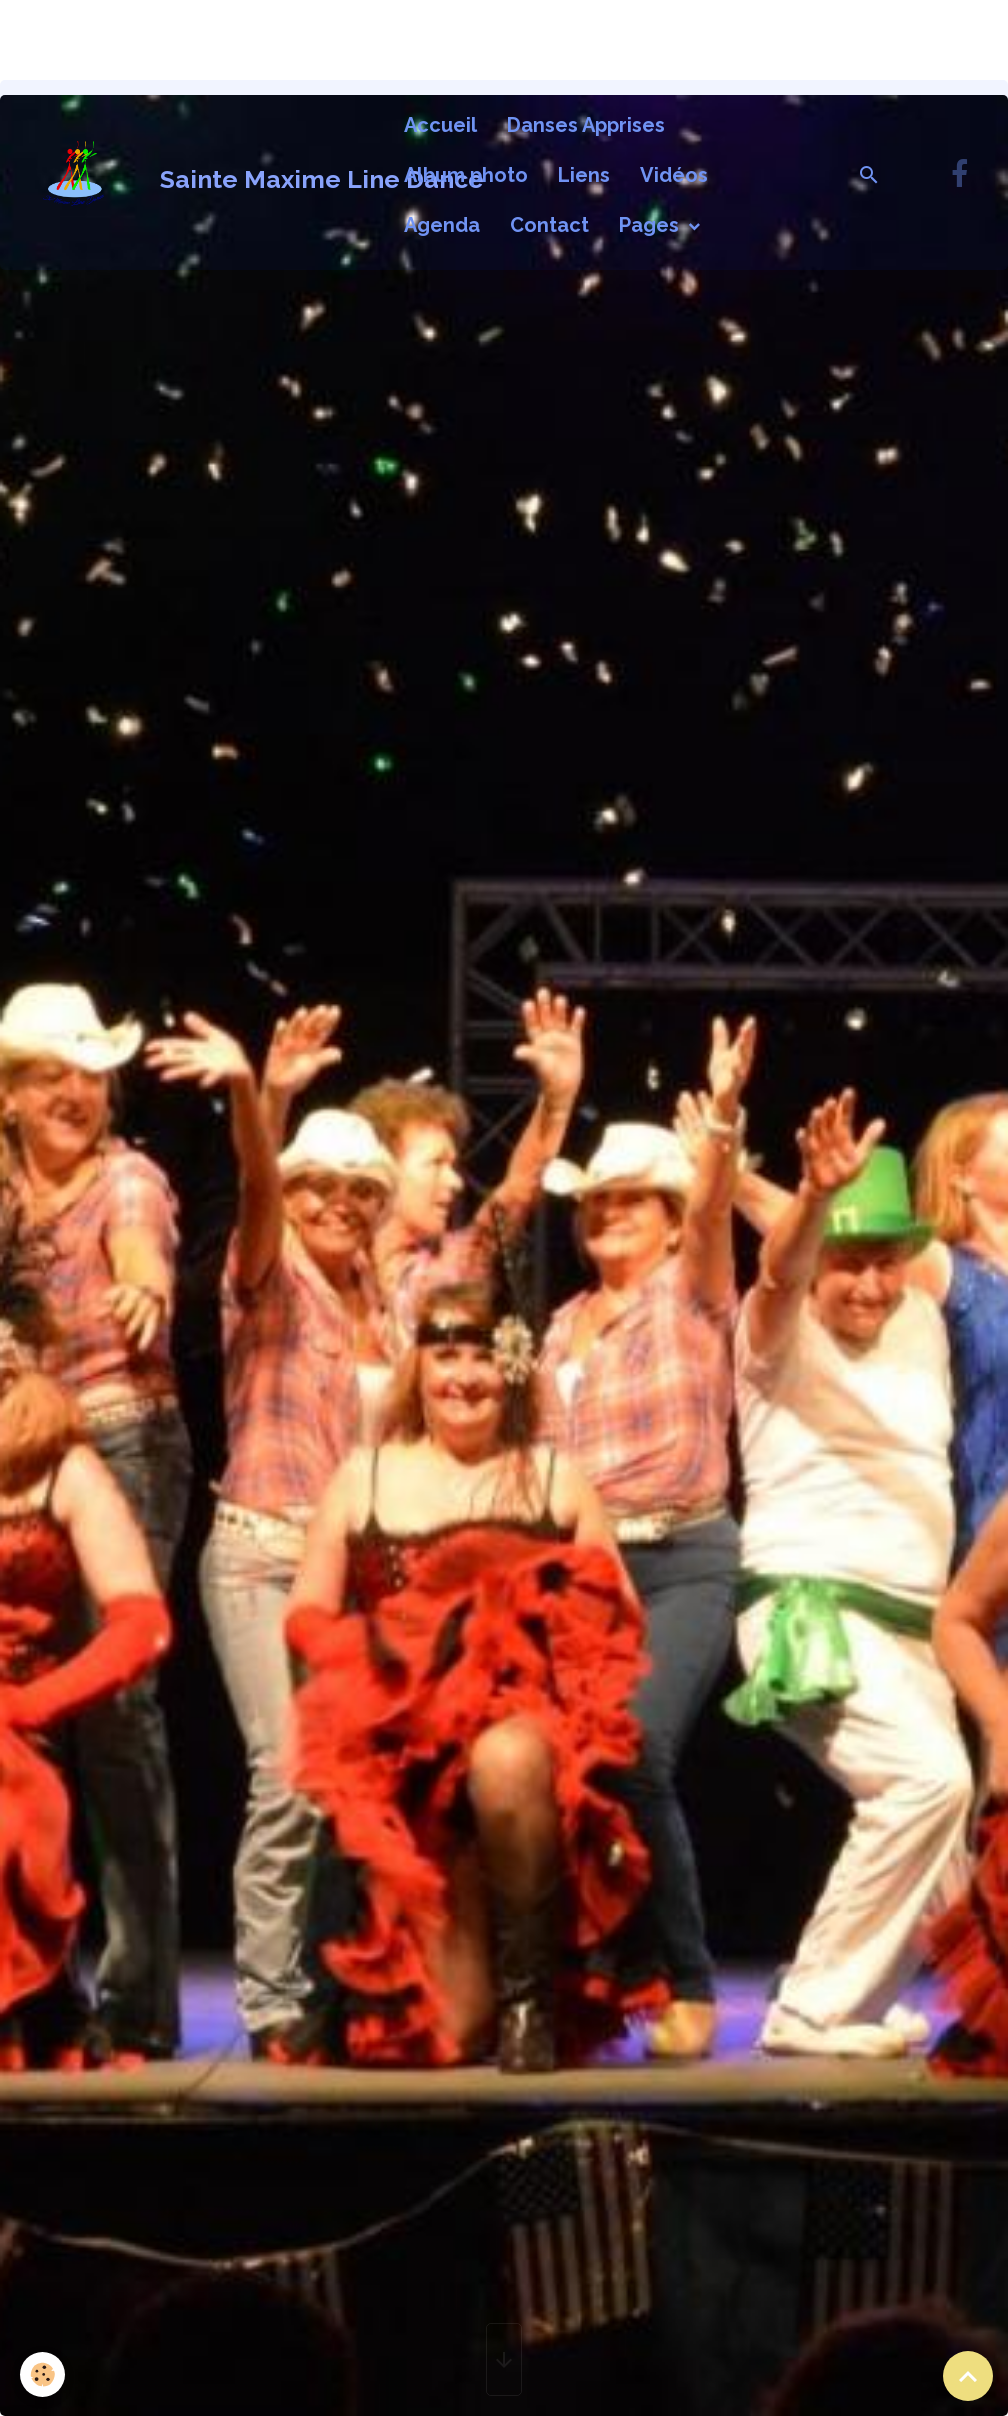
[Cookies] (42, 2374)
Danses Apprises (586, 125)
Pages (651, 225)
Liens (584, 175)
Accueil (440, 125)
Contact (549, 225)
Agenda (442, 225)
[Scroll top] (968, 2376)
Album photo (466, 175)
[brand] (197, 175)
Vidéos (674, 175)
